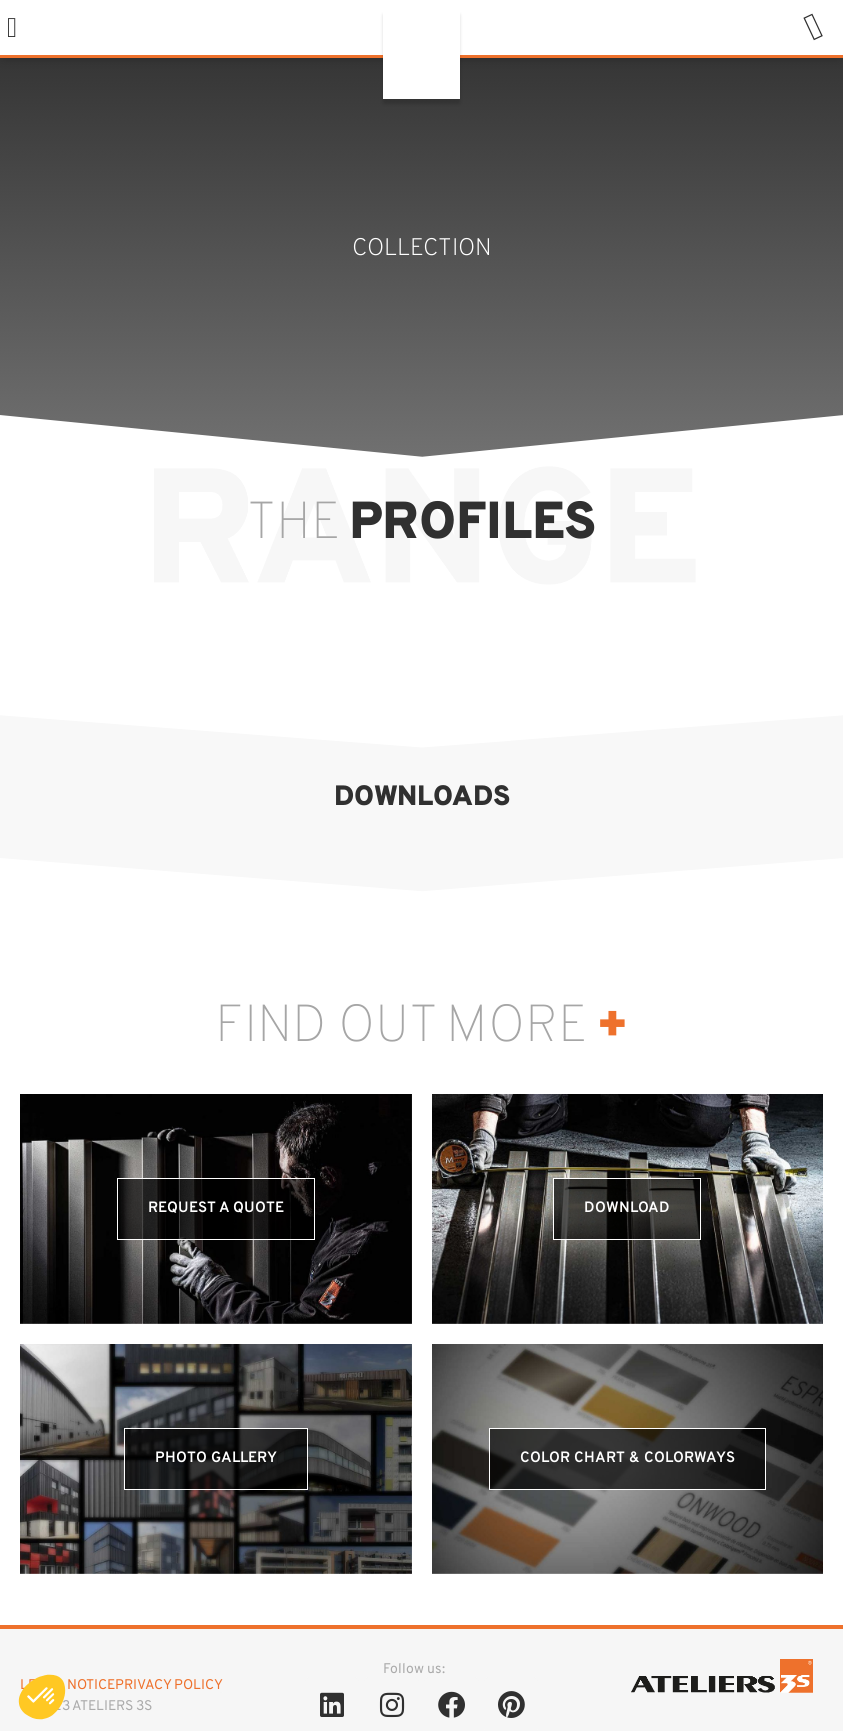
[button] (12, 28)
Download (627, 1208)
